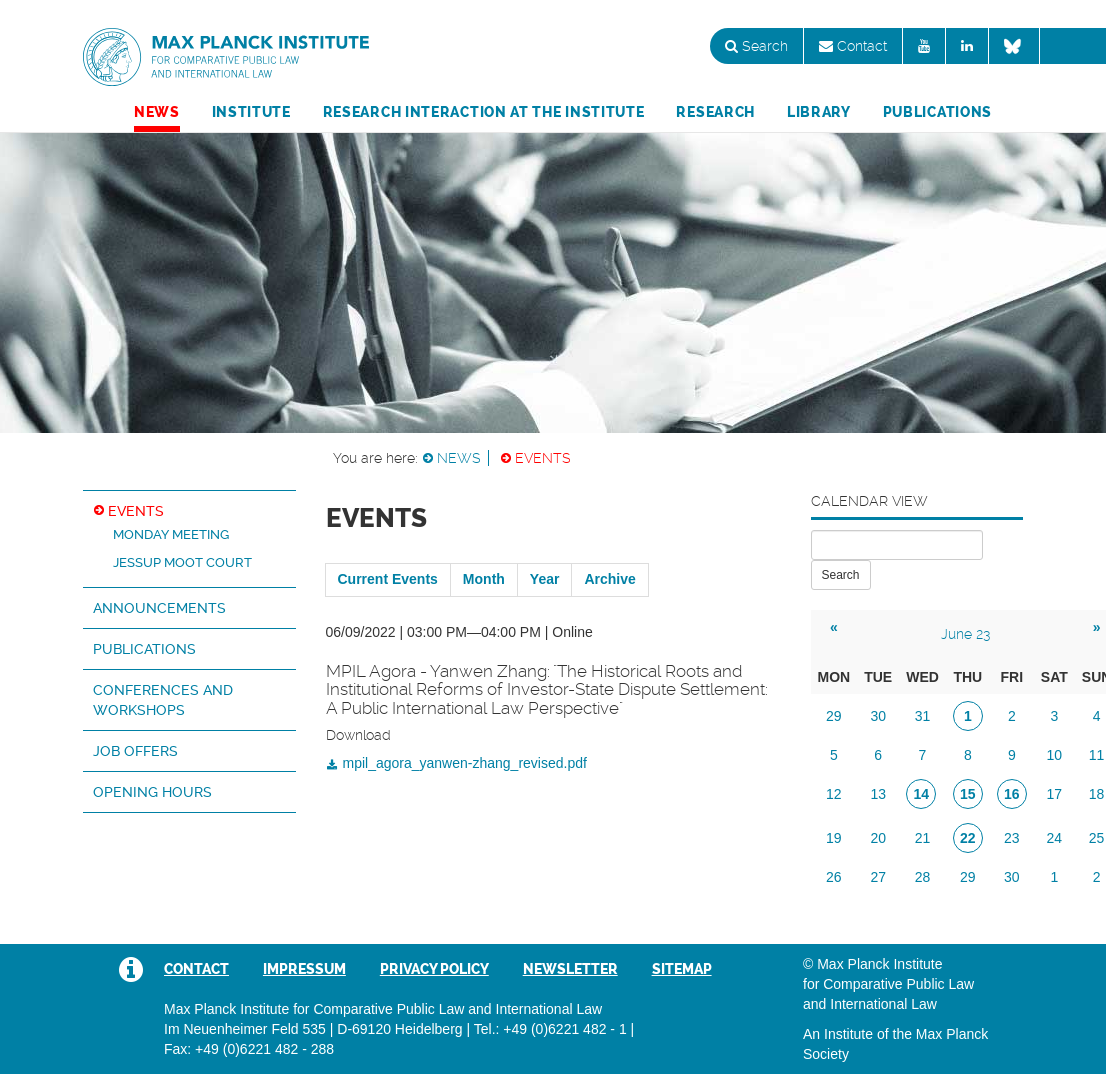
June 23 (965, 634)
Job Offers (135, 751)
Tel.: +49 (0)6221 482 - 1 (550, 1029)
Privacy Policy (434, 969)
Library (819, 112)
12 (834, 794)
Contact (853, 46)
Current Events (388, 579)
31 (923, 716)
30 (878, 716)
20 (878, 838)
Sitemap (682, 969)
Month (484, 579)
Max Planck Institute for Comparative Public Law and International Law (226, 58)
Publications (937, 112)
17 (1055, 794)
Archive (609, 579)
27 (878, 877)
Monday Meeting (171, 534)
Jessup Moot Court (182, 562)
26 (834, 877)
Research (715, 112)
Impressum (304, 969)
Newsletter (570, 969)
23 (1012, 838)
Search (756, 46)
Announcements (159, 608)
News (157, 112)
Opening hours (152, 792)
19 (834, 838)
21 (923, 838)
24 (1055, 838)
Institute (251, 112)
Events (543, 458)
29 (834, 716)
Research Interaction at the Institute (484, 112)
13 (878, 794)
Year (545, 579)
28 (923, 877)
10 (1055, 755)
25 (1097, 838)
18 (1097, 794)
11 (1097, 755)
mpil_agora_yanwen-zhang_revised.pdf (465, 763)
